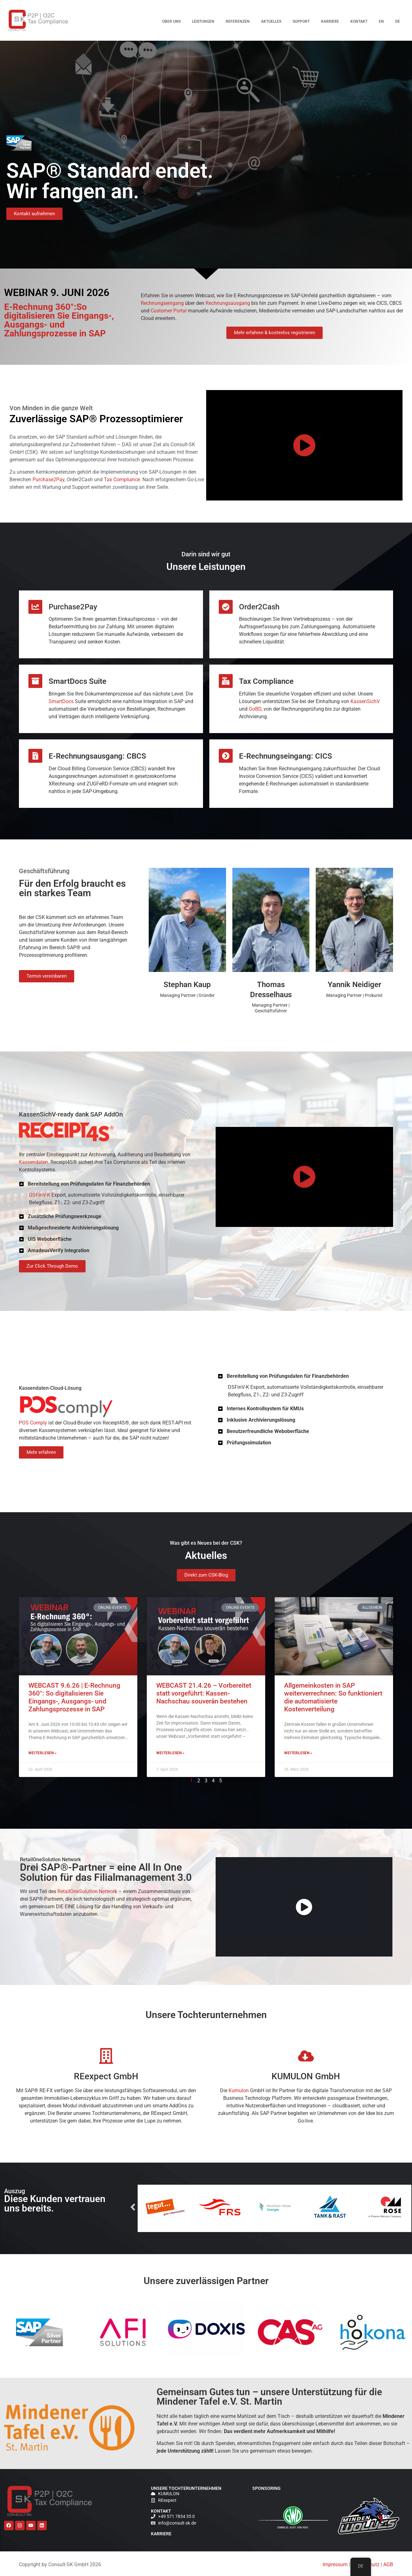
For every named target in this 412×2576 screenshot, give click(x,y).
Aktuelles (271, 21)
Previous (229, 2208)
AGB (388, 2564)
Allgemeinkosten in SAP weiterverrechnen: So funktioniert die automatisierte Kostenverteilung (328, 204)
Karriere (330, 21)
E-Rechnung (316, 97)
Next (319, 2208)
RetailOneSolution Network (87, 1891)
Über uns (171, 21)
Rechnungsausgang (228, 303)
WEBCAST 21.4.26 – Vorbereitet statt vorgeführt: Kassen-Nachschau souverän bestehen (327, 138)
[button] (108, 1184)
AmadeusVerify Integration (58, 1250)
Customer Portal (169, 311)
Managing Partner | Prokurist (354, 995)
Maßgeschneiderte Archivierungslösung (73, 1228)
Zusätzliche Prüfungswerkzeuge (64, 1216)
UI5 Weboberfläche (50, 1239)
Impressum (335, 2564)
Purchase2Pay (48, 480)
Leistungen (203, 21)
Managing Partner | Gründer (187, 995)
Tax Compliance (122, 480)
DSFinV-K (39, 1195)
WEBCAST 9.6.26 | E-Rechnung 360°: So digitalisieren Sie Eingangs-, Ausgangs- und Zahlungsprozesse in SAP (326, 73)
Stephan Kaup (187, 984)
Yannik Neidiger (354, 984)
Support (301, 21)
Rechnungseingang (162, 303)
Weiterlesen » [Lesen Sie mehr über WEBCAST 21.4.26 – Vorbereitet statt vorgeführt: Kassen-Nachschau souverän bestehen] (194, 1710)
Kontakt (358, 21)
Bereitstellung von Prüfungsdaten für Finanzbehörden (89, 1184)
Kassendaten (33, 1162)
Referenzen (238, 21)
